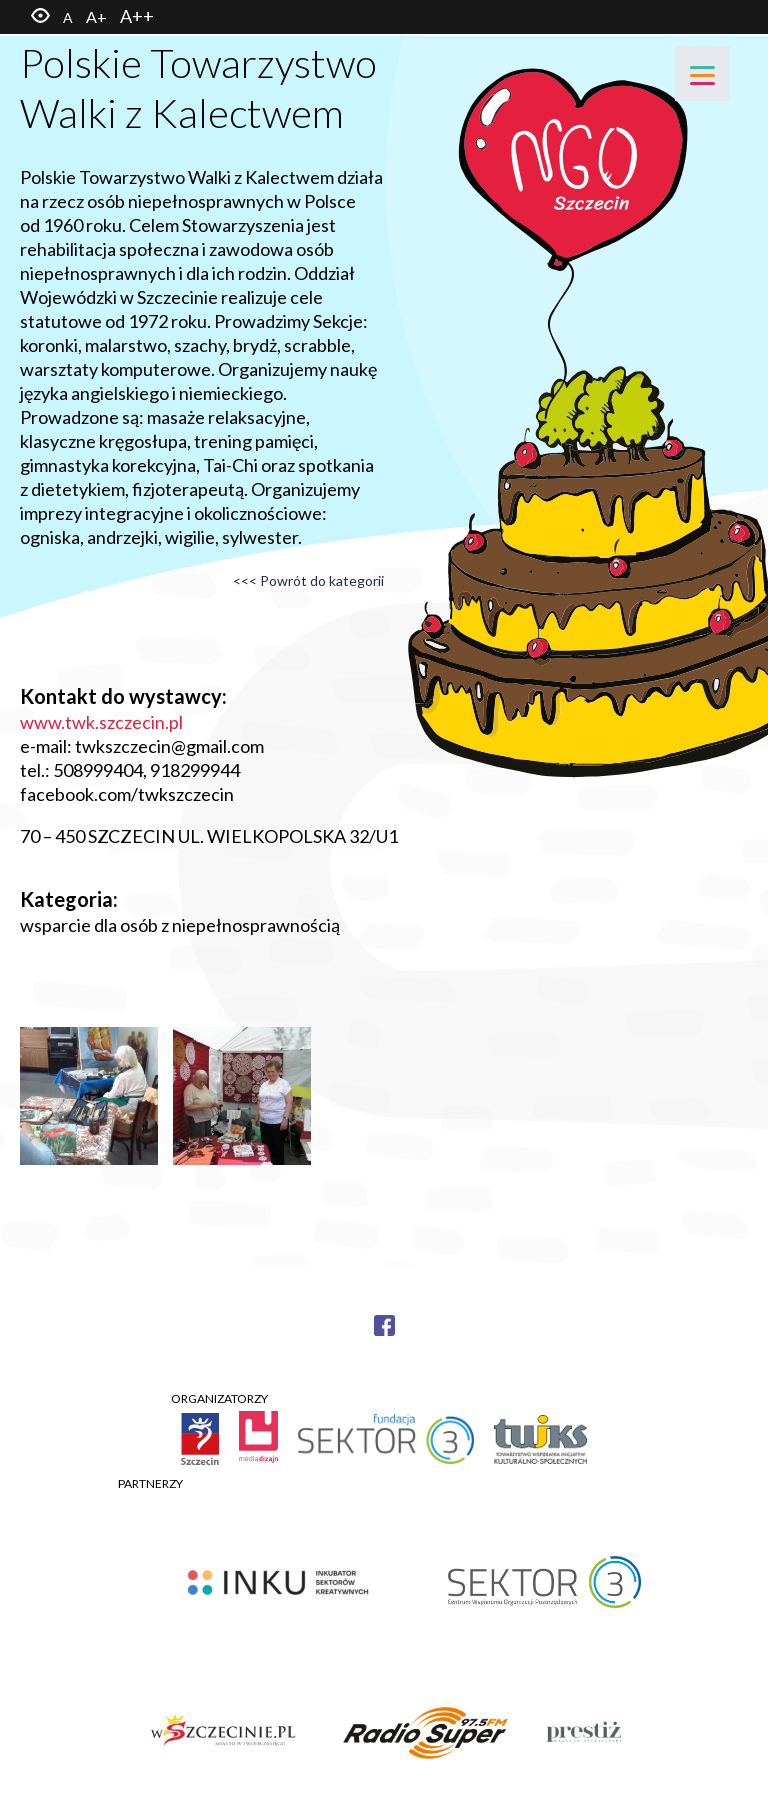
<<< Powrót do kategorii (308, 580)
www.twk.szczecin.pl (101, 722)
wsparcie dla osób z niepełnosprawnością (180, 925)
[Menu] (702, 73)
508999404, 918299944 (146, 770)
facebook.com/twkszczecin (127, 794)
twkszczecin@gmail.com (169, 746)
